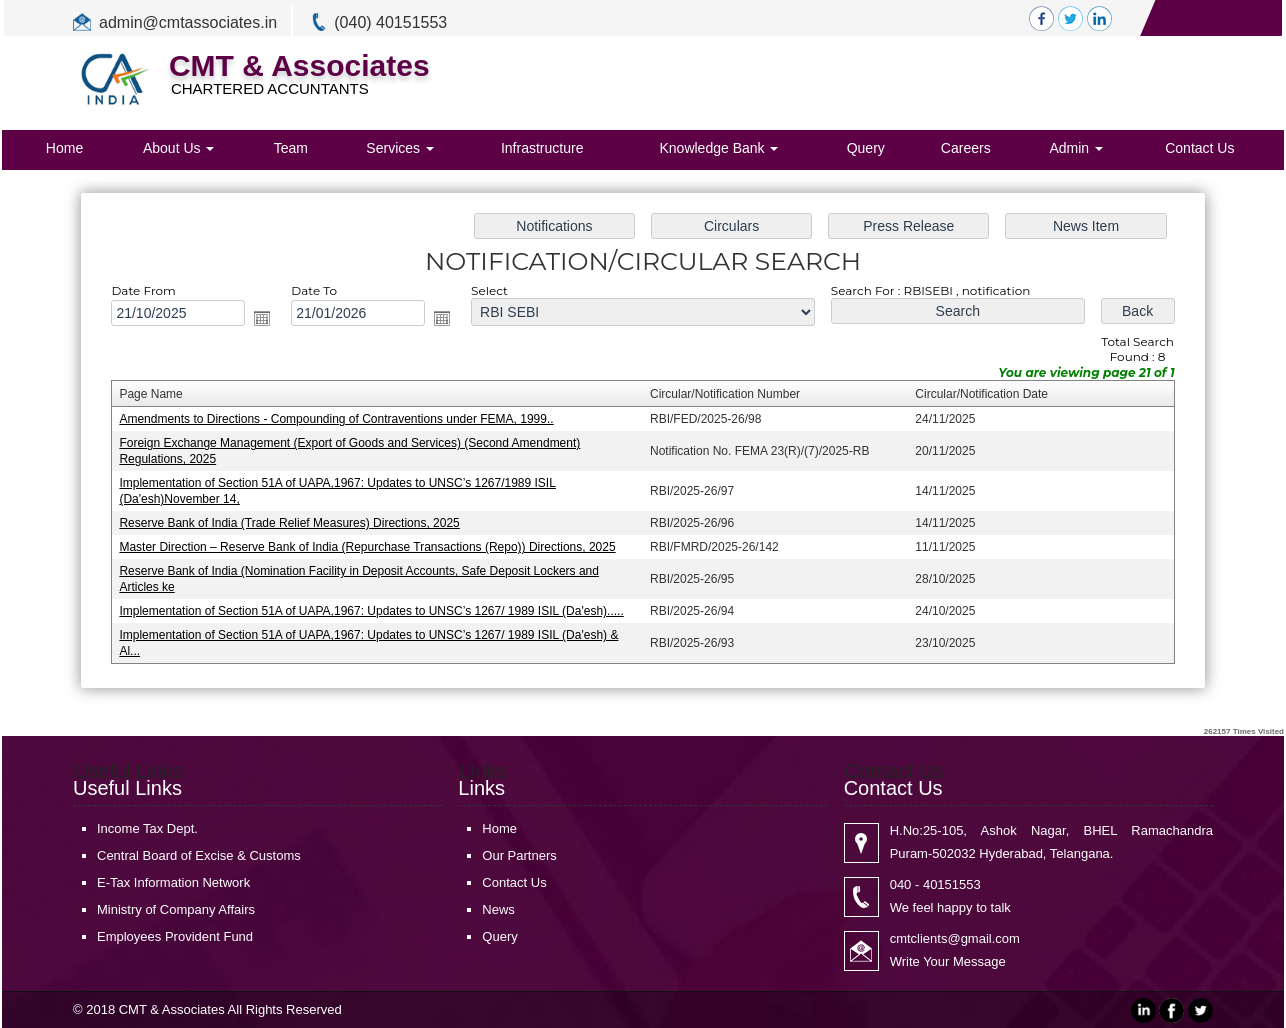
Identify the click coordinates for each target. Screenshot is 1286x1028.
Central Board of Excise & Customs (199, 855)
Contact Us (1199, 148)
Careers (966, 148)
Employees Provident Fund (175, 936)
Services (400, 148)
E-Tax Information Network (173, 882)
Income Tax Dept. (147, 828)
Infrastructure (542, 148)
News (498, 909)
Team (291, 148)
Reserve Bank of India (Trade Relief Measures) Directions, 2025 (298, 522)
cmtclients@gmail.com (955, 938)
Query (866, 148)
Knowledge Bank (718, 148)
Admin (1076, 148)
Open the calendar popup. (271, 320)
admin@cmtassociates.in (188, 22)
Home (64, 148)
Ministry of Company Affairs (176, 909)
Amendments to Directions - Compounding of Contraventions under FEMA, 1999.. (344, 420)
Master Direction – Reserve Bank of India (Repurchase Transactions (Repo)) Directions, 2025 (374, 545)
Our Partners (519, 855)
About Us (178, 148)
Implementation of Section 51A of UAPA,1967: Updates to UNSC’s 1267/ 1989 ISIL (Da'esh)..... (378, 607)
